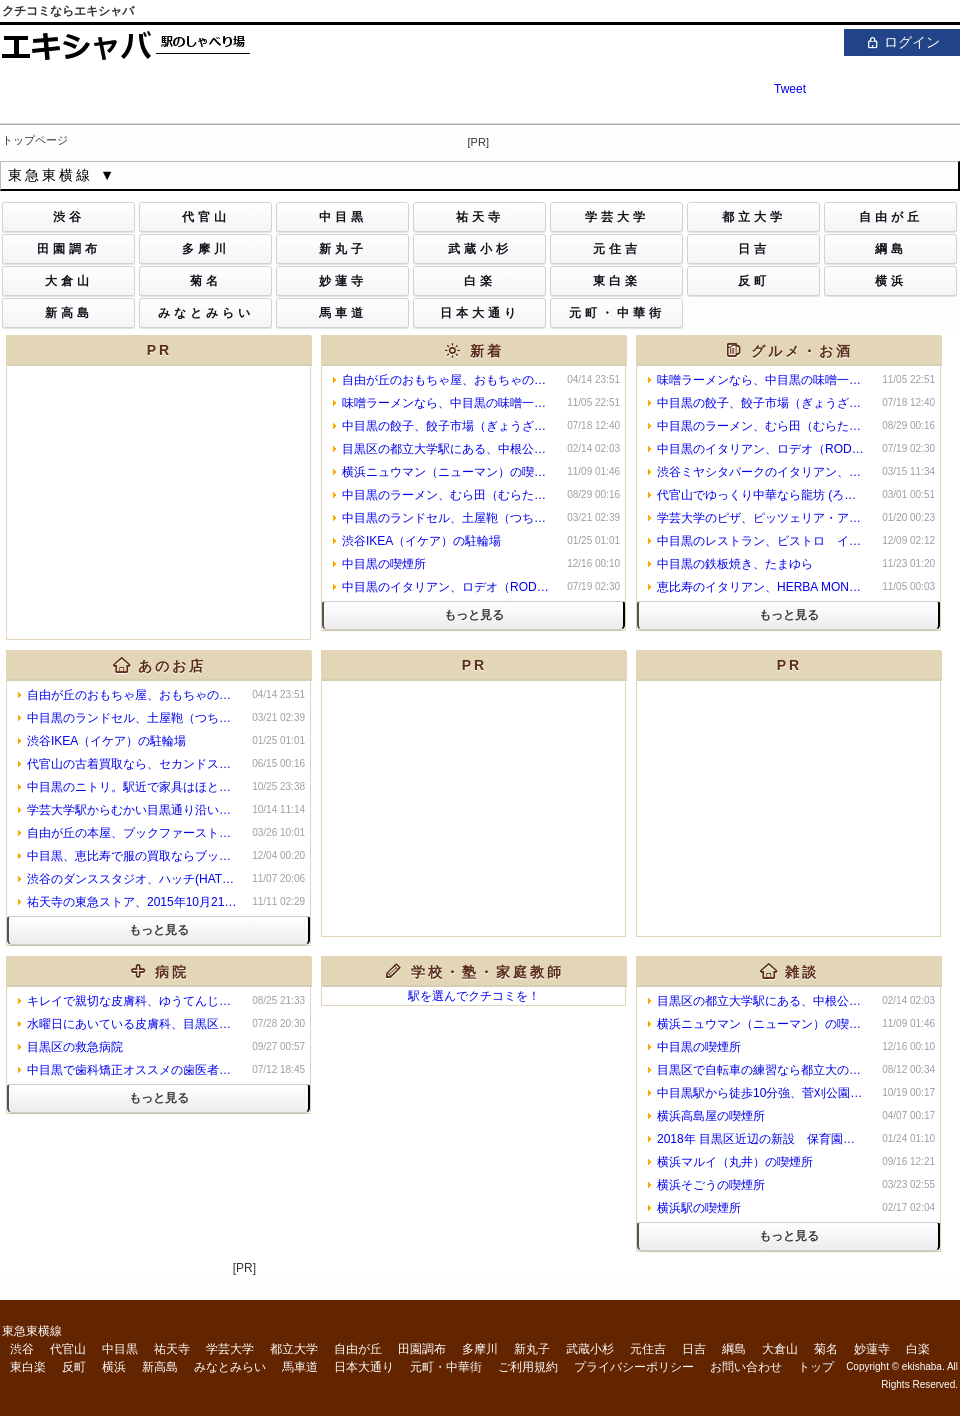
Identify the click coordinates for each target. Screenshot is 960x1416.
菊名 (826, 1349)
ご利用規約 (528, 1367)
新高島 (160, 1367)
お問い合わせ (746, 1367)
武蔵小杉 (590, 1349)
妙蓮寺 (872, 1349)
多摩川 (480, 1349)
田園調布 (422, 1349)
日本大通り (364, 1367)
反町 (74, 1367)
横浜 (114, 1367)
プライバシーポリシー (634, 1367)
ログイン (902, 41)
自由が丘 (358, 1349)
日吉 (694, 1349)
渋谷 (22, 1349)
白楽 (918, 1349)
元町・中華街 (446, 1367)
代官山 (68, 1349)
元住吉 (648, 1349)
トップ (816, 1367)
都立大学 (294, 1349)
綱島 (734, 1349)
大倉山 (780, 1349)
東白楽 (28, 1367)
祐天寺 (172, 1349)
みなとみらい (230, 1367)
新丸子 (532, 1349)
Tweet (790, 89)
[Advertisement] (474, 806)
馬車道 (300, 1367)
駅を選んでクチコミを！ (474, 996)
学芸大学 (230, 1349)
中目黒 (120, 1349)
